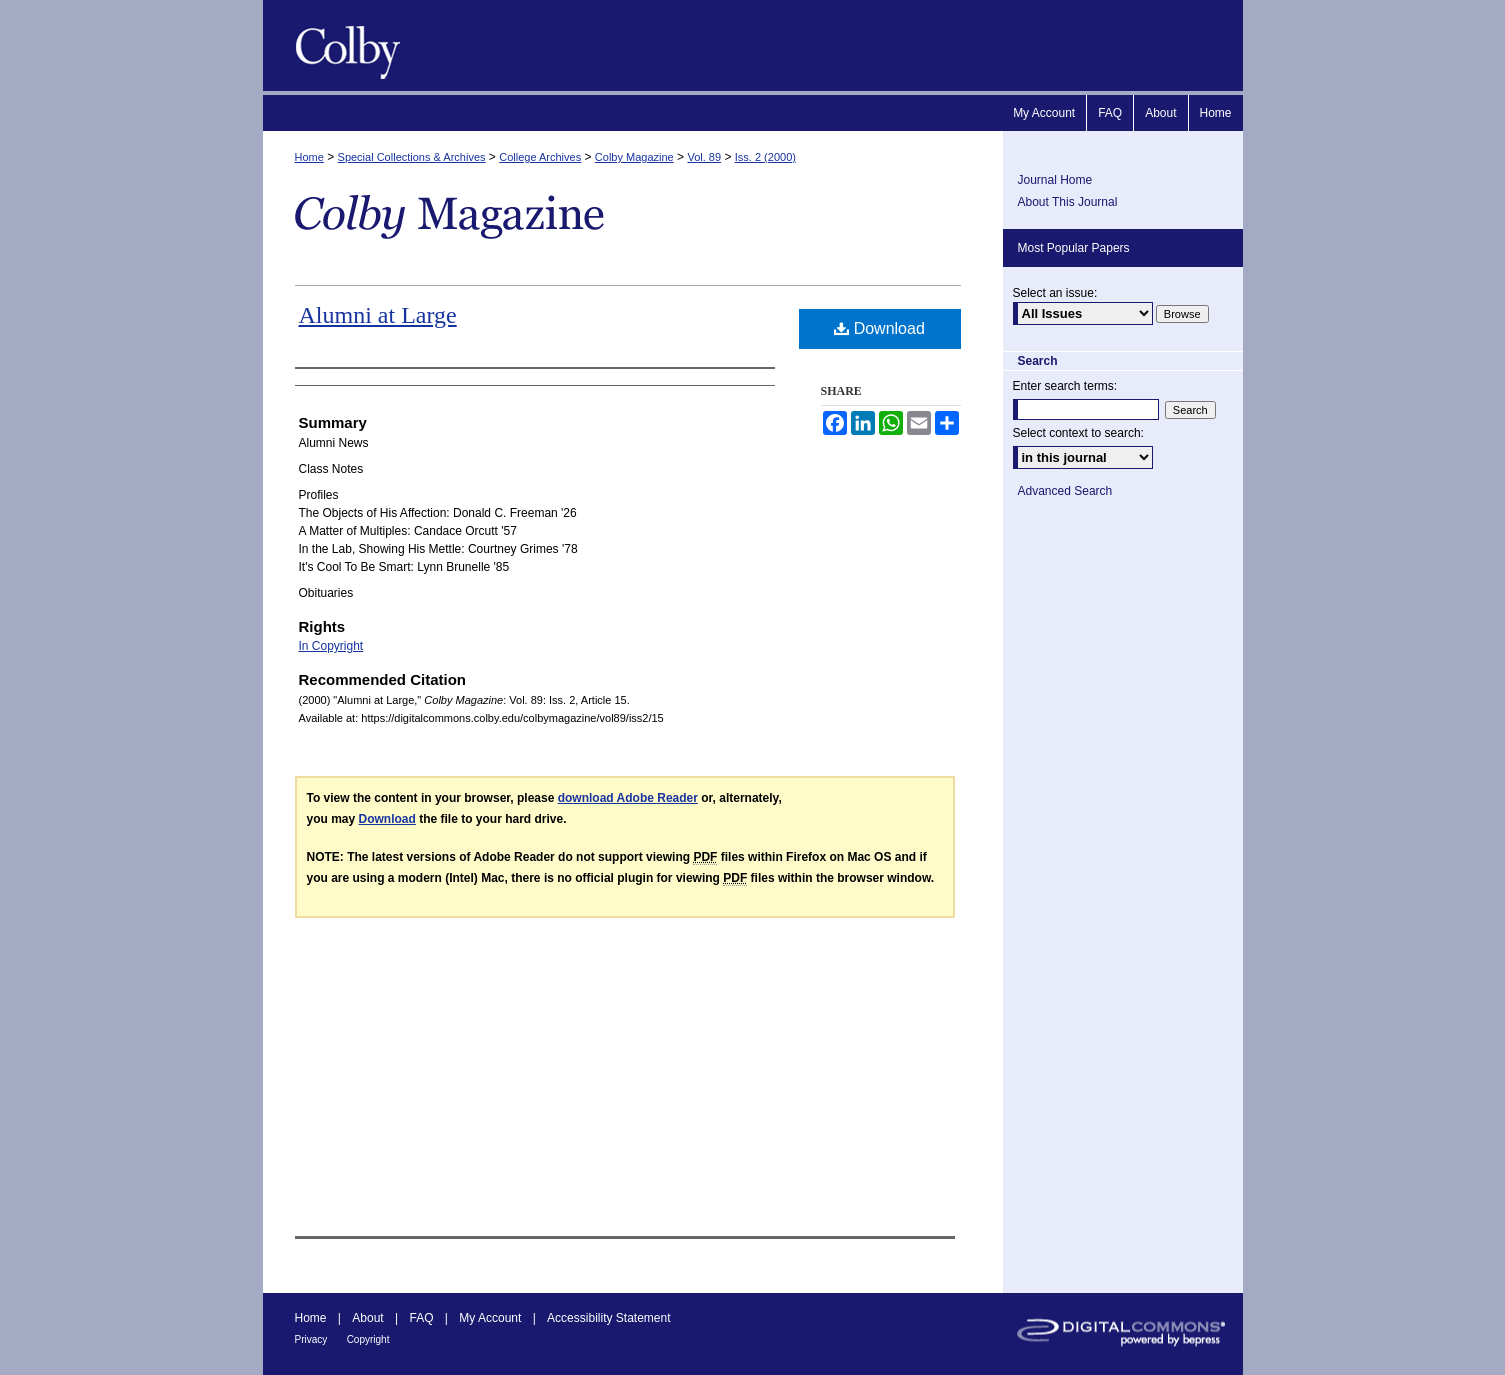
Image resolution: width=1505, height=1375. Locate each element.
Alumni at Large (378, 315)
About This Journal (1068, 202)
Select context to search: (1078, 433)
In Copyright (331, 646)
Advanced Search (1065, 491)
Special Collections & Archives (412, 157)
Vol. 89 (704, 157)
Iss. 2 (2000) (765, 157)
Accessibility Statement (608, 1318)
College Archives (540, 157)
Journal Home (1055, 180)
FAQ (421, 1318)
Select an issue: (1055, 293)
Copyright (368, 1339)
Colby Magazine (343, 45)
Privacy (311, 1339)
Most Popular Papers (1074, 248)
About (367, 1318)
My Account (490, 1318)
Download (879, 328)
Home (309, 157)
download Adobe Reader (628, 798)
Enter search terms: (1065, 386)
